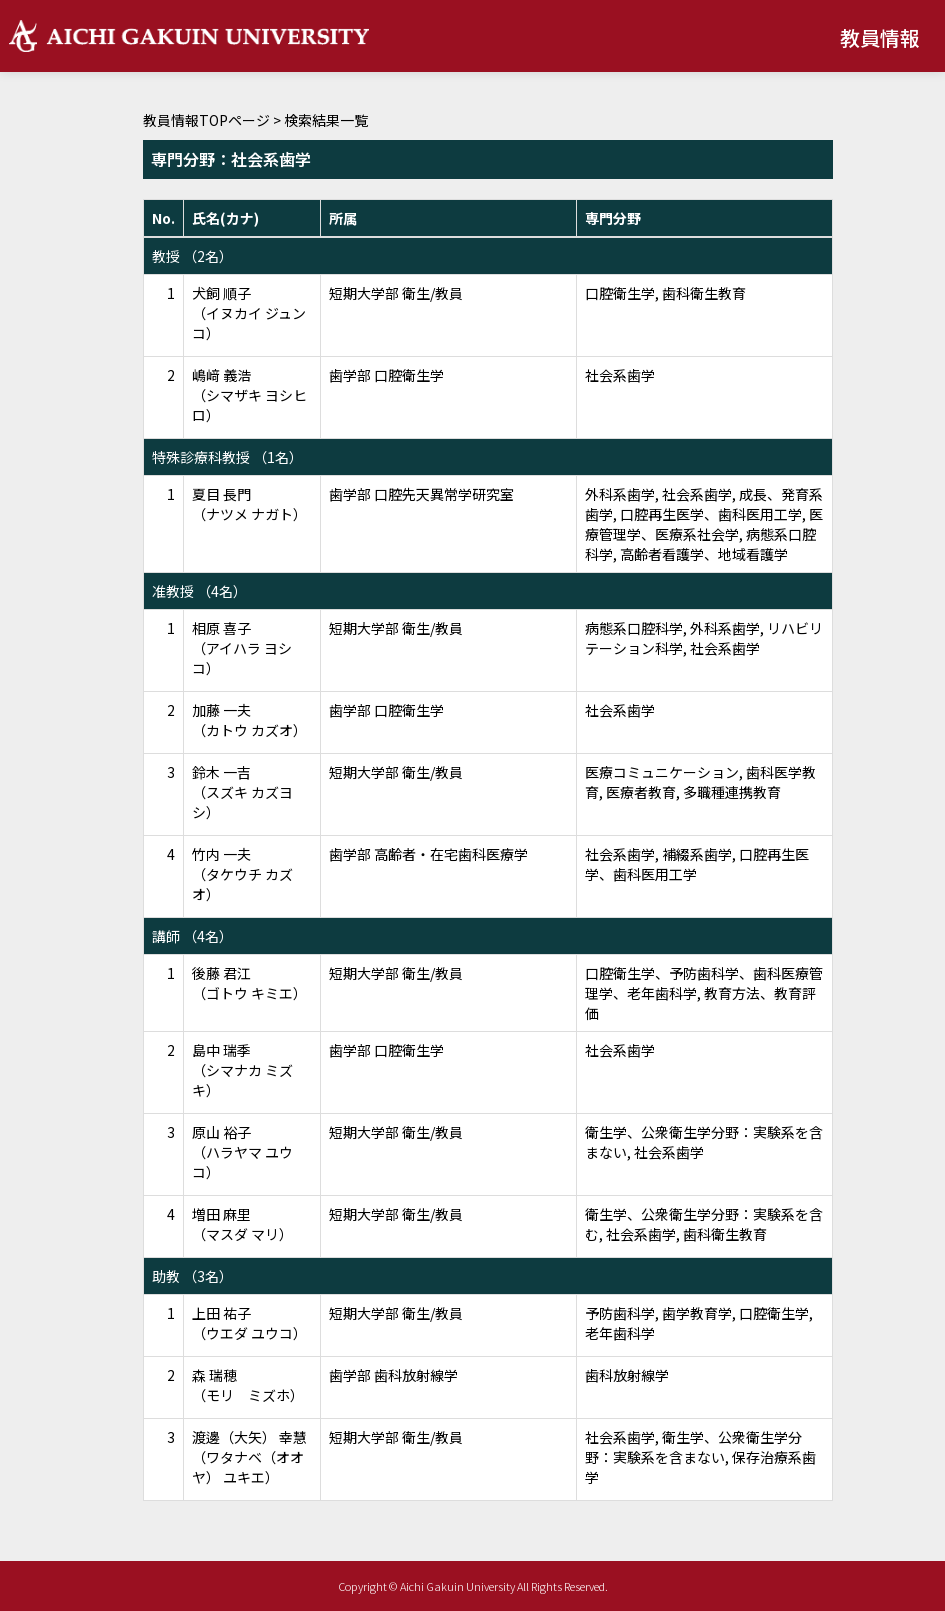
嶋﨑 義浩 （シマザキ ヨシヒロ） (249, 395)
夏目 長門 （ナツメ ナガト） (249, 504)
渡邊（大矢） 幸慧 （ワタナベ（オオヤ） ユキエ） (249, 1457)
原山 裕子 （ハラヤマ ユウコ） (242, 1152)
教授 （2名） (192, 256)
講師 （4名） (192, 936)
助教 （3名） (192, 1276)
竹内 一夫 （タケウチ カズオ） (242, 874)
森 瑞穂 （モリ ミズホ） (248, 1385)
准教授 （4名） (199, 591)
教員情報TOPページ (206, 120)
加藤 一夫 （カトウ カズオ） (249, 720)
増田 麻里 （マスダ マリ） (242, 1224)
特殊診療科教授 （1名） (227, 457)
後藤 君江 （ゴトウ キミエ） (249, 983)
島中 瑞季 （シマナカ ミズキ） (242, 1070)
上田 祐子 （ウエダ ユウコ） (249, 1323)
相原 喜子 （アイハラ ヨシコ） (242, 648)
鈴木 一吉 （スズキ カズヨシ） (242, 792)
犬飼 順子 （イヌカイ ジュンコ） (249, 313)
